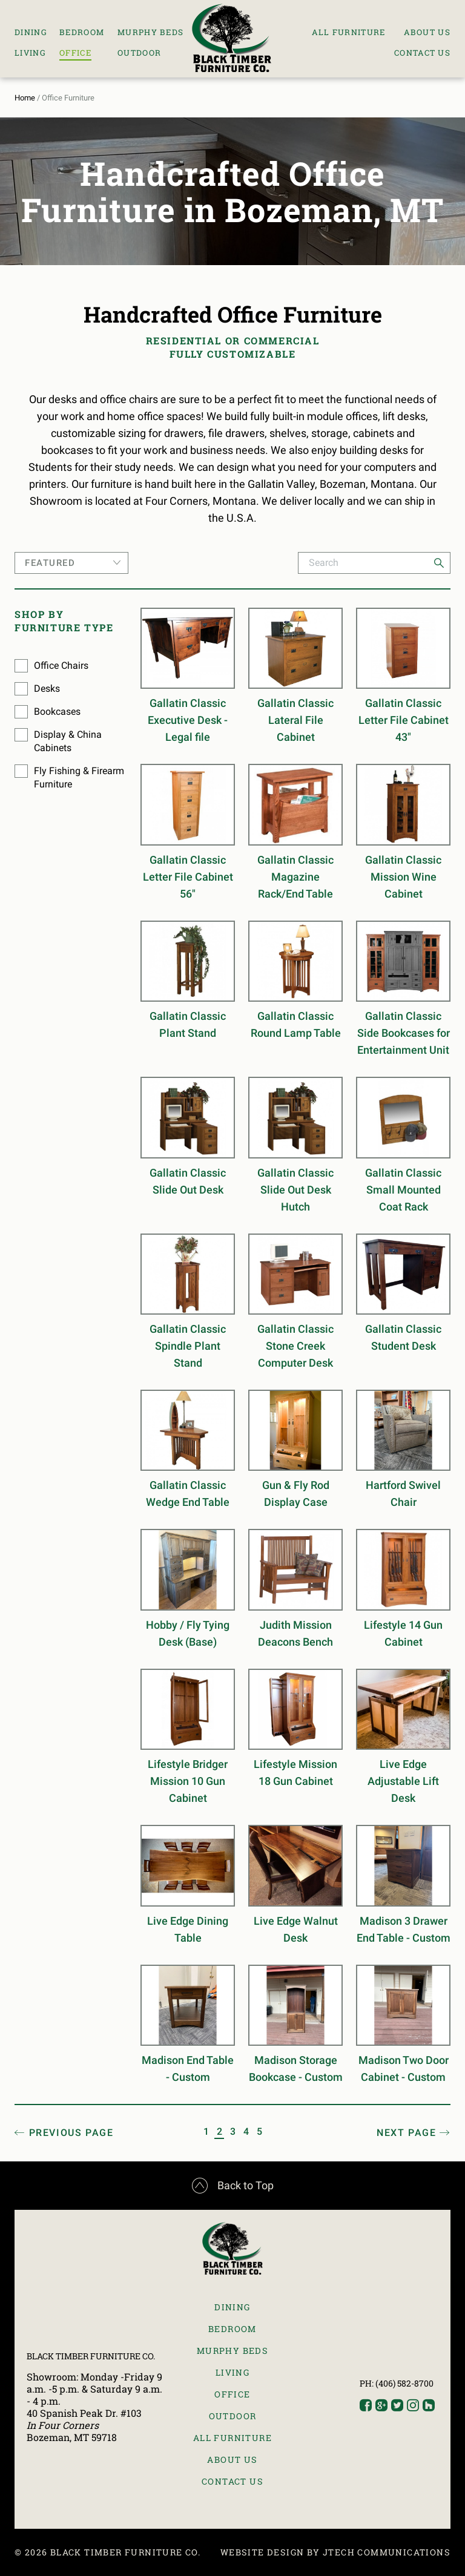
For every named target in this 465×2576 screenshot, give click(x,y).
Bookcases (57, 711)
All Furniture (349, 32)
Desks (47, 688)
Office (75, 52)
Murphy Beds (150, 32)
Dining (31, 32)
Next (406, 2132)
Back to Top (233, 2185)
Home (25, 97)
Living (30, 52)
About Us (427, 32)
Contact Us (422, 52)
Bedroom (81, 32)
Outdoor (139, 52)
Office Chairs (61, 665)
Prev (71, 2132)
